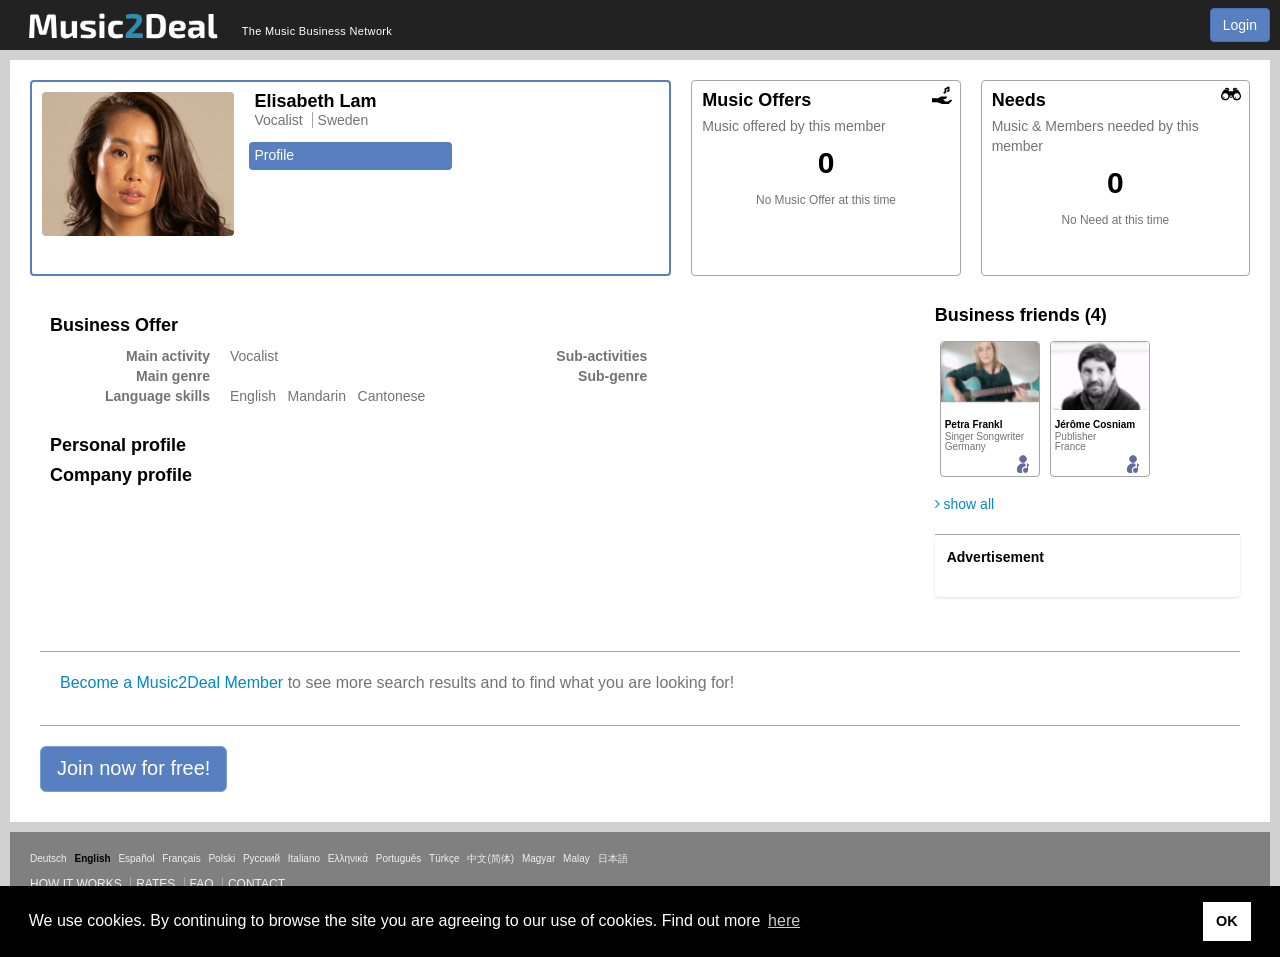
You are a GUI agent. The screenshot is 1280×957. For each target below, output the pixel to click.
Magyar (538, 858)
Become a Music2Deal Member (171, 682)
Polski (221, 858)
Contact (256, 884)
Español (136, 858)
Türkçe (444, 858)
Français (181, 858)
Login (1240, 25)
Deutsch (48, 858)
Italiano (304, 858)
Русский (261, 858)
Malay (576, 858)
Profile (274, 155)
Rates (155, 884)
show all (964, 504)
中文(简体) (490, 858)
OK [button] (1227, 921)
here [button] (784, 920)
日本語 (613, 858)
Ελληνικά (348, 858)
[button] (133, 769)
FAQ (202, 884)
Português (399, 858)
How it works (76, 884)
